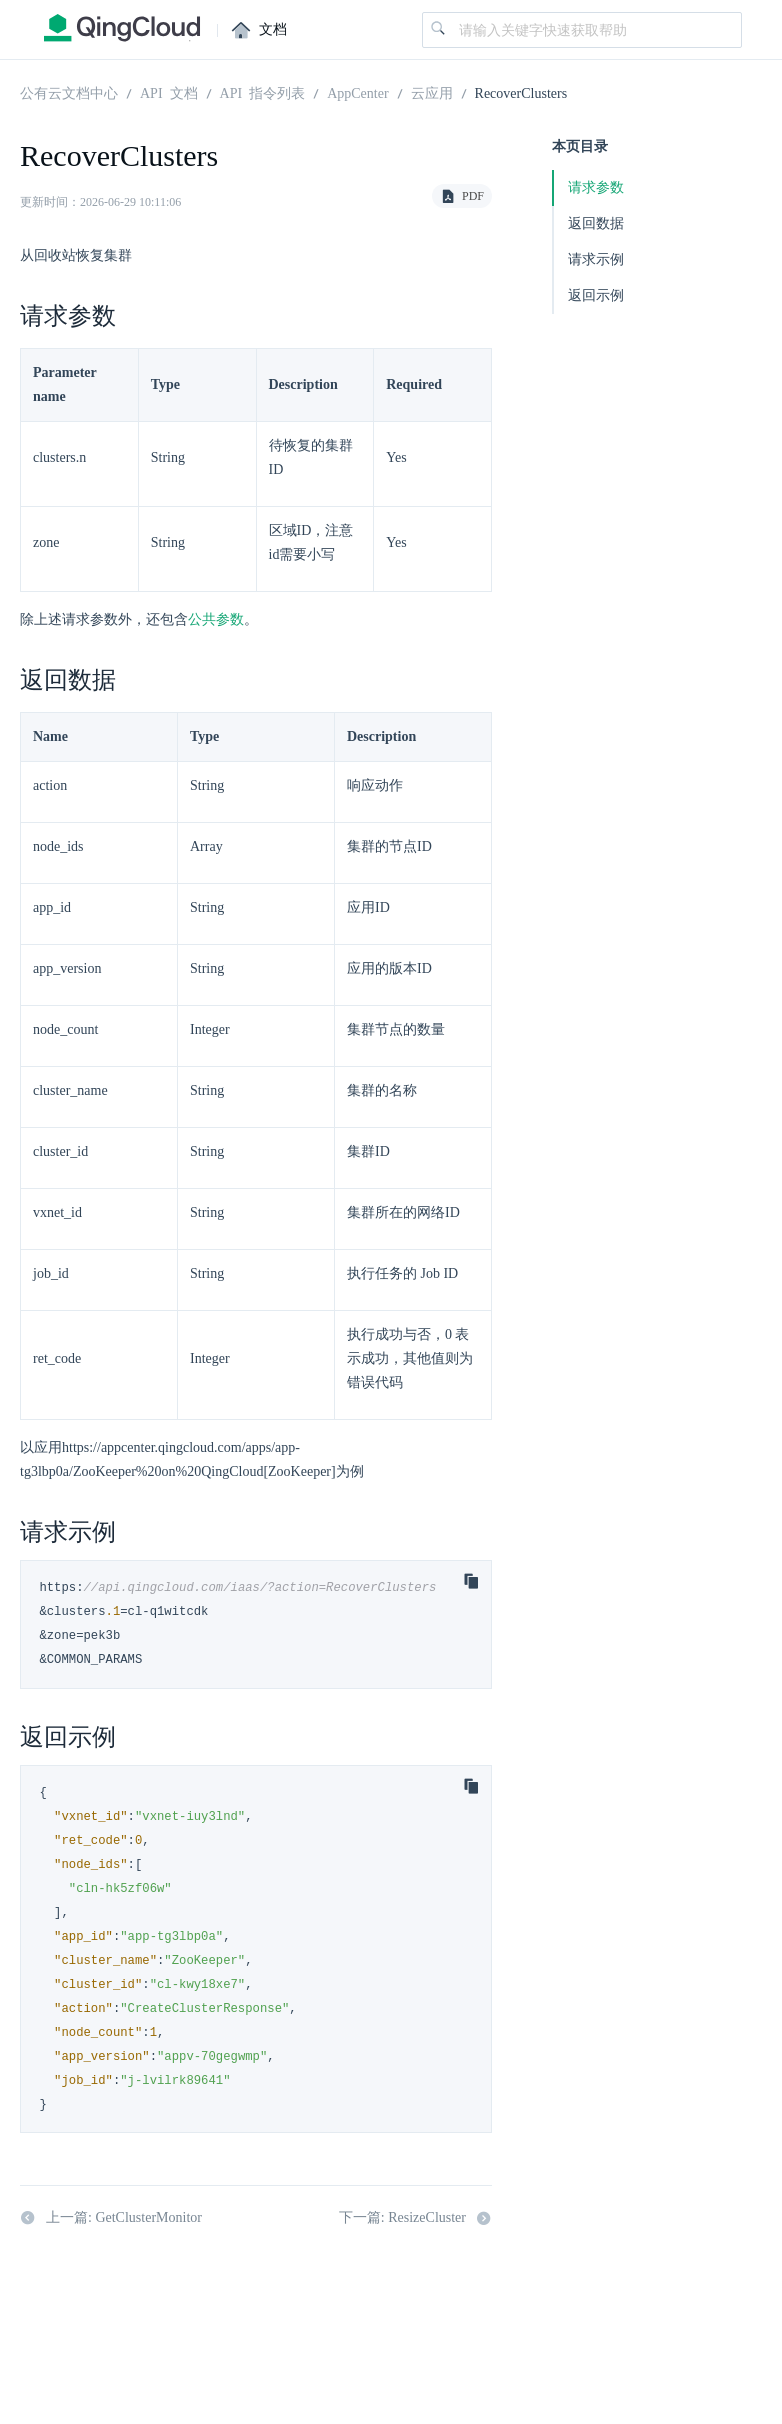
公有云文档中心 (69, 92)
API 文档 (169, 92)
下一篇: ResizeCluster (415, 2218)
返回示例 (596, 295)
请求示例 (596, 259)
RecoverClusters (521, 92)
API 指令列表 (263, 92)
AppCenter (357, 92)
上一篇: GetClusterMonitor (111, 2218)
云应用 (432, 92)
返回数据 (596, 223)
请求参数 (596, 187)
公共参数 (216, 619)
